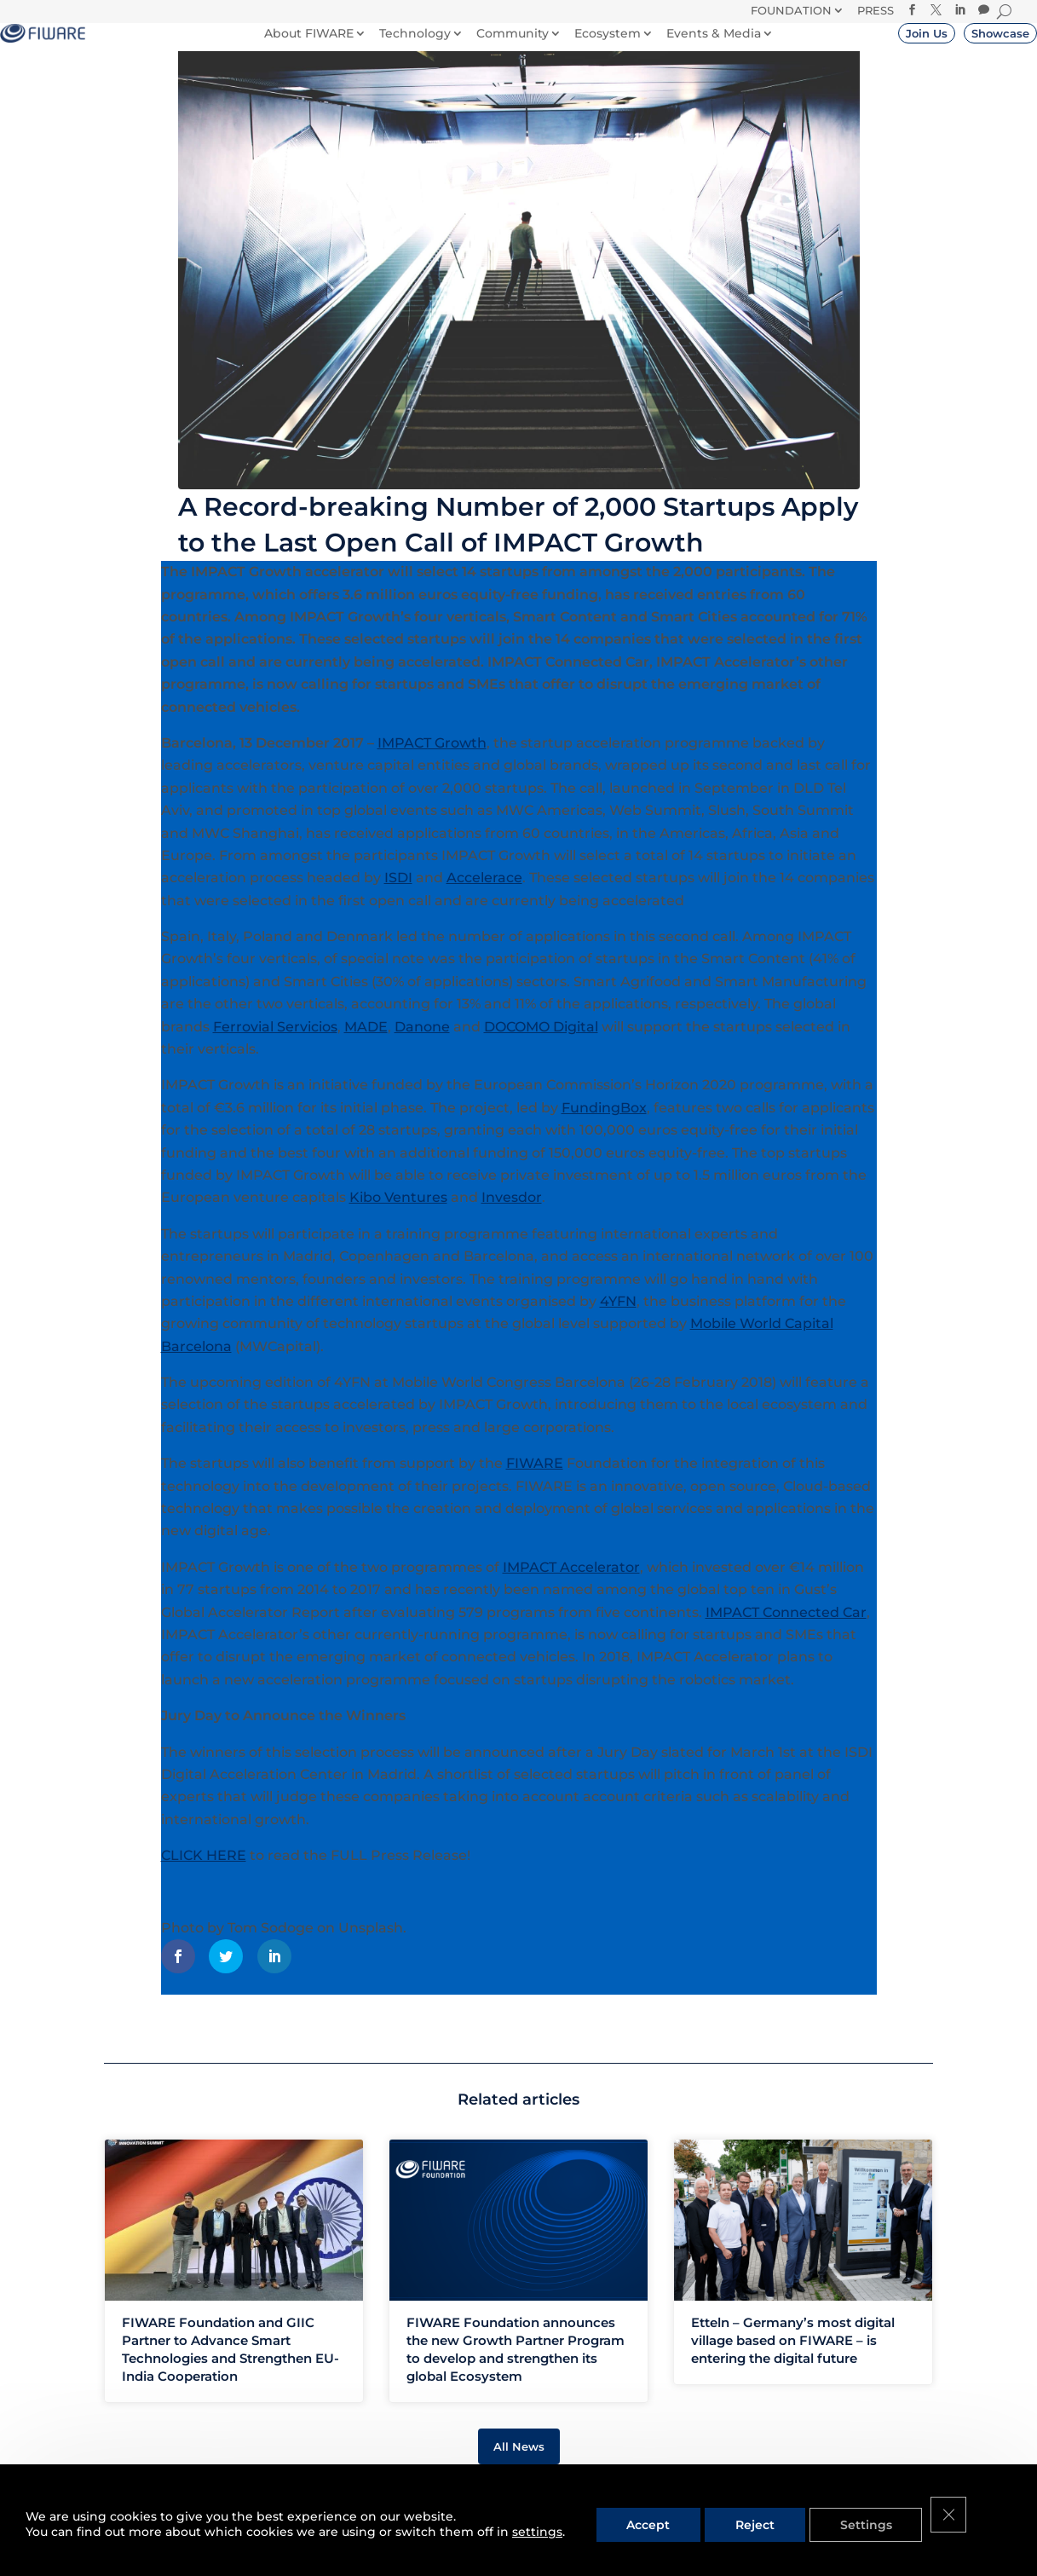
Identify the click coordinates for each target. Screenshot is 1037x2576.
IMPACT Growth (432, 759)
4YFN (618, 1317)
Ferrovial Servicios (275, 1043)
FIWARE (534, 1479)
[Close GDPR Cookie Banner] (934, 2524)
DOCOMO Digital (541, 1043)
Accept (643, 2524)
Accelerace (484, 894)
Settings (853, 2524)
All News (518, 2462)
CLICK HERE (203, 1871)
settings (537, 2531)
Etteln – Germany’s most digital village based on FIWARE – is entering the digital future (793, 2357)
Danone (422, 1043)
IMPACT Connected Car (786, 1628)
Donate (598, 19)
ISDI (398, 894)
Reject (746, 2524)
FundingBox (604, 1124)
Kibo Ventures (398, 1213)
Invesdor (511, 1213)
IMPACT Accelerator (571, 1583)
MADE (366, 1043)
